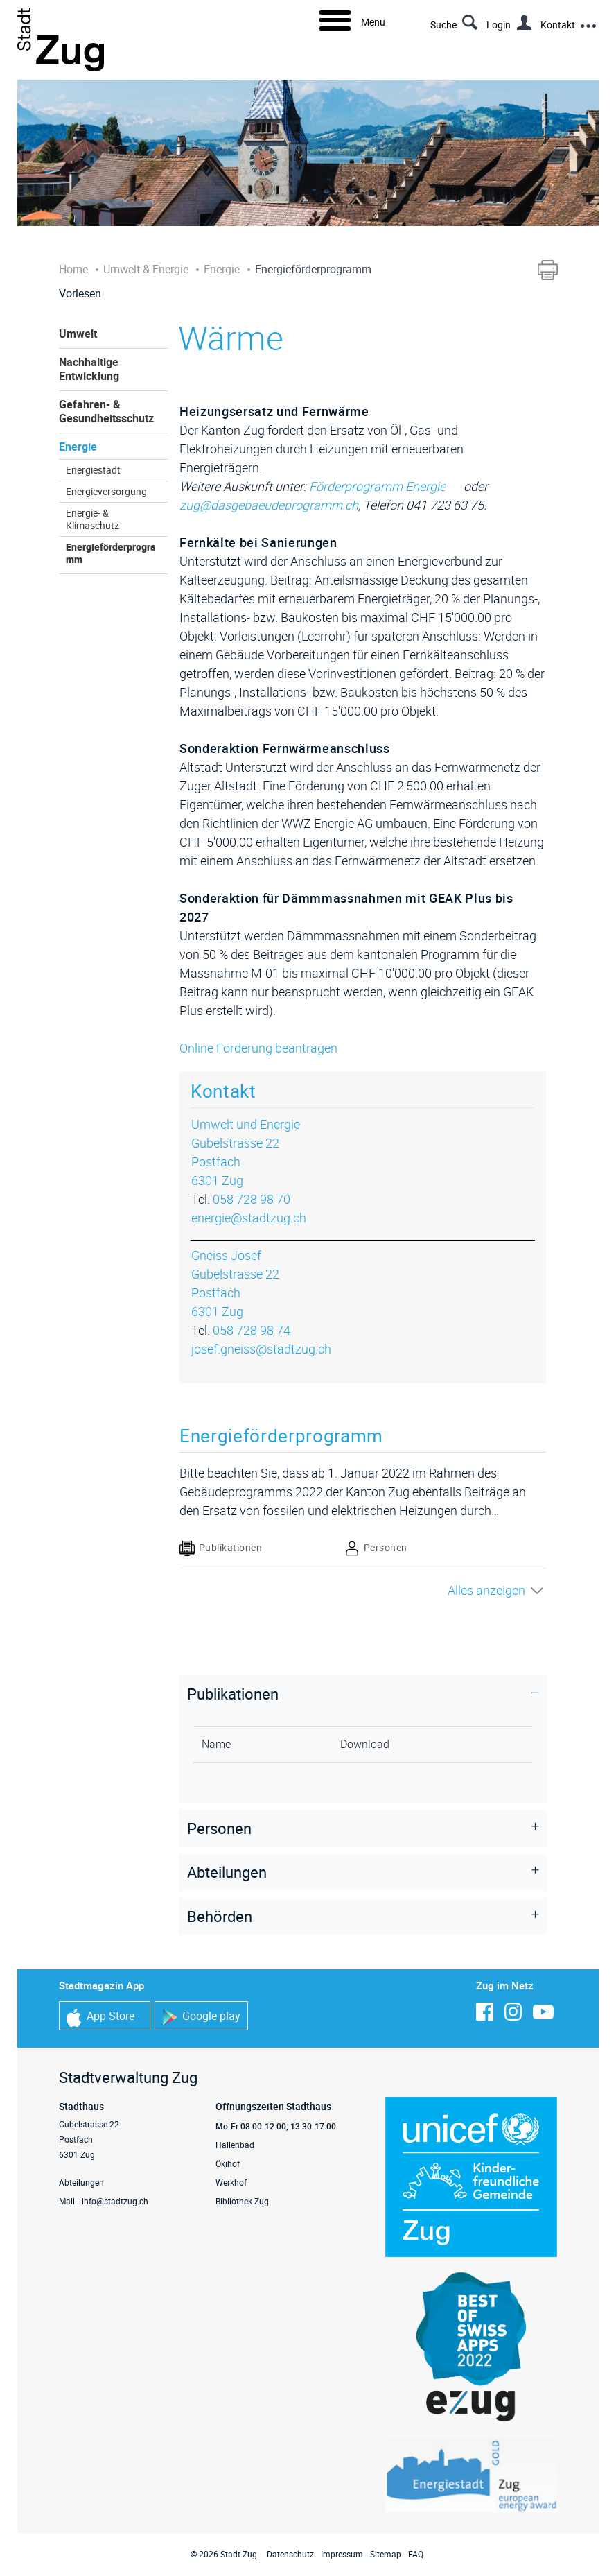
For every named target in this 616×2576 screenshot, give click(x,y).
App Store (100, 2017)
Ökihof (227, 2163)
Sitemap (385, 2553)
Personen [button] (219, 1828)
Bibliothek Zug (242, 2200)
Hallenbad (234, 2144)
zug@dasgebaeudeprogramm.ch (268, 504)
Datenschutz (290, 2553)
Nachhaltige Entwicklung (89, 369)
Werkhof (231, 2182)
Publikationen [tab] (220, 1548)
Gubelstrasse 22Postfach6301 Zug (235, 1161)
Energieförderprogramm (110, 553)
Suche (443, 24)
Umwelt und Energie (245, 1124)
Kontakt (557, 24)
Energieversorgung (106, 491)
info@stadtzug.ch (115, 2200)
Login (498, 24)
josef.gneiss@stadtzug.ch (261, 1348)
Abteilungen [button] (227, 1872)
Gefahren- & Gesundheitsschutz (106, 411)
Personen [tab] (375, 1548)
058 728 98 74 (251, 1330)
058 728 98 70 (251, 1199)
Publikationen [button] (233, 1694)
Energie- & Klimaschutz (92, 519)
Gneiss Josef (226, 1255)
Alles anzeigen (486, 1590)
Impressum (342, 2553)
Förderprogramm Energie (385, 486)
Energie (78, 446)
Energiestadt (93, 470)
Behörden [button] (219, 1916)
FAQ (415, 2553)
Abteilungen (81, 2182)
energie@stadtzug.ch (248, 1217)
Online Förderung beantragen (266, 1047)
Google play (201, 2016)
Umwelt (78, 333)
